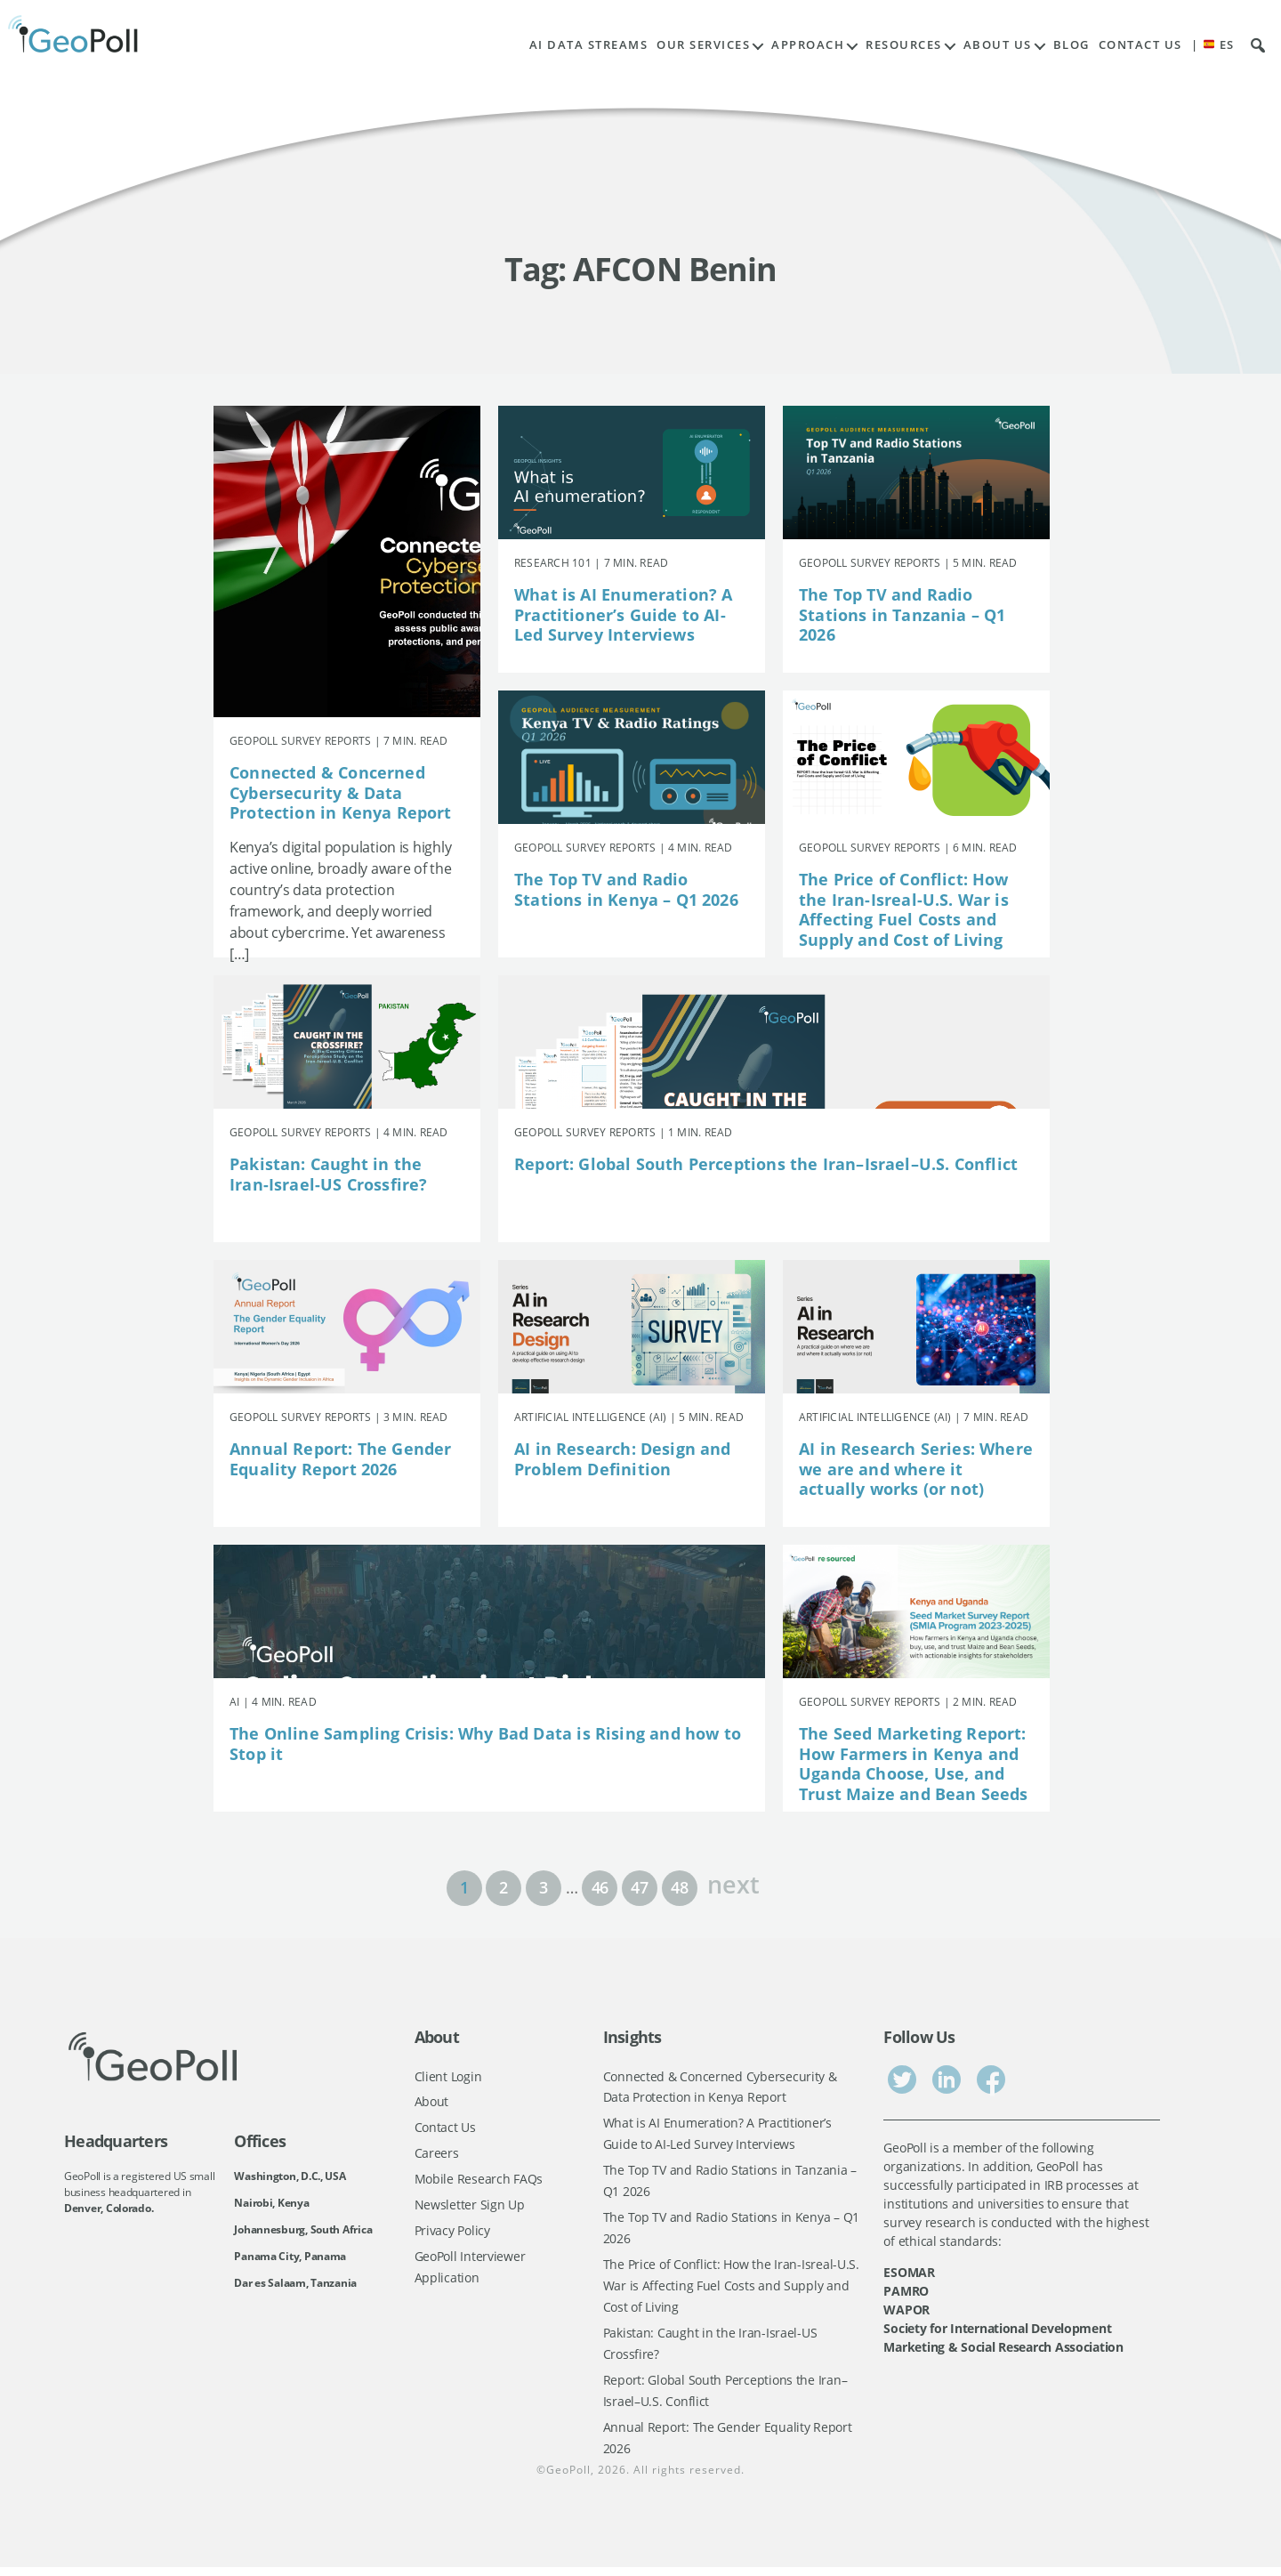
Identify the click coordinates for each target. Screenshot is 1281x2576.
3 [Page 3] (543, 1887)
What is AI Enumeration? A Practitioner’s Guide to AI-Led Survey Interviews (623, 614)
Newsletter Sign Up (470, 2207)
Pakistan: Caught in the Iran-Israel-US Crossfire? (329, 1174)
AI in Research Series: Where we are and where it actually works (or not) (916, 1468)
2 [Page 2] (503, 1887)
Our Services (703, 45)
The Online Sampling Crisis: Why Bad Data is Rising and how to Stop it (485, 1743)
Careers (437, 2154)
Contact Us (1140, 45)
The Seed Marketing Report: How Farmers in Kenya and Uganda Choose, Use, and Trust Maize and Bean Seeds (913, 1764)
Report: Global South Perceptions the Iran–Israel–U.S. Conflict (766, 1164)
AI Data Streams (589, 45)
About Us (997, 45)
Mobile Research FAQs (479, 2181)
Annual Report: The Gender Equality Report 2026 (341, 1459)
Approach (807, 45)
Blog (1071, 45)
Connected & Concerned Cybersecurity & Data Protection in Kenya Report (341, 792)
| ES (1213, 45)
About (432, 2102)
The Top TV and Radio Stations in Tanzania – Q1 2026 (902, 614)
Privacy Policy (452, 2233)
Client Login (448, 2076)
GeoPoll (568, 2478)
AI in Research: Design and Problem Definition (622, 1459)
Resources (904, 45)
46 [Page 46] (600, 1887)
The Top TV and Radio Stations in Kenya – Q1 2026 (626, 889)
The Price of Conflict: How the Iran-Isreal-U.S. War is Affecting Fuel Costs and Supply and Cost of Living (904, 909)
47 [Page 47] (639, 1887)
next (733, 1882)
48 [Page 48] (679, 1887)
